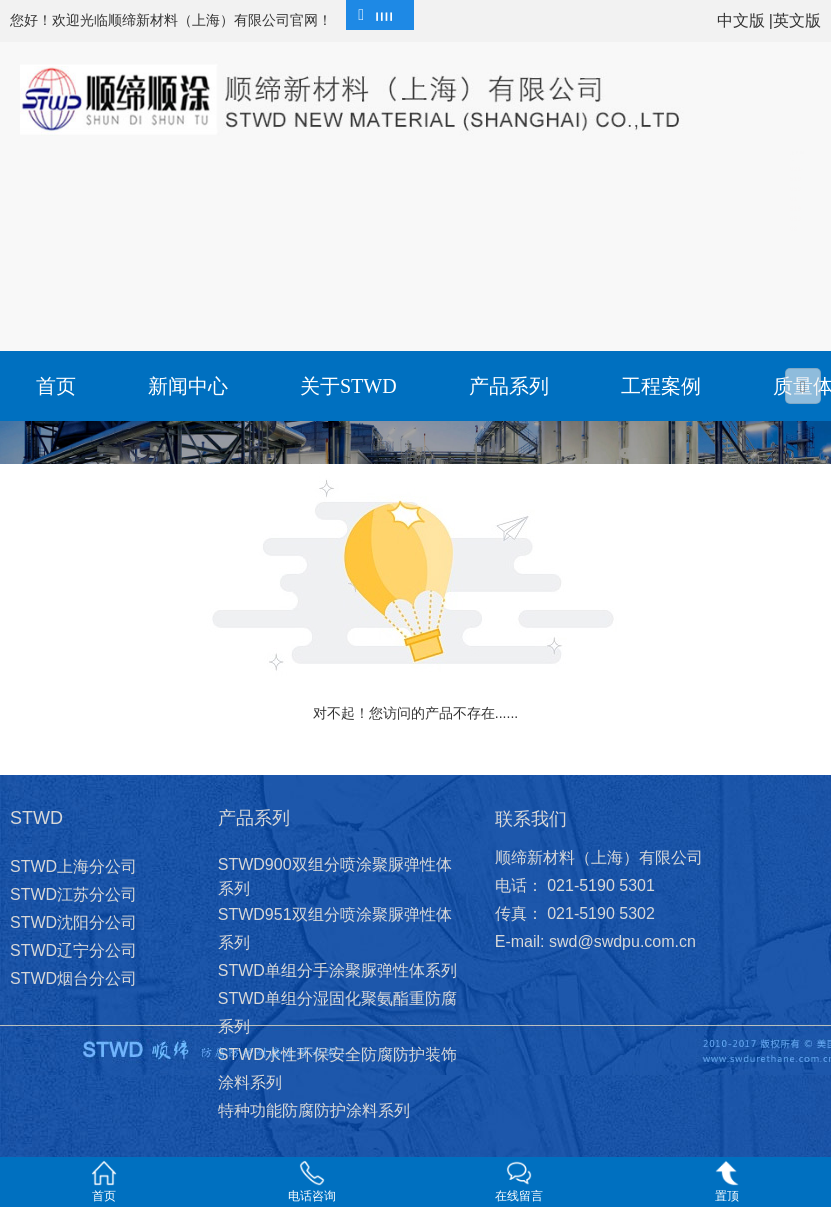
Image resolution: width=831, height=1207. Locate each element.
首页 (56, 386)
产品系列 (509, 386)
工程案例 (661, 386)
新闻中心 (188, 386)
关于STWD (348, 386)
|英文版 (795, 20)
